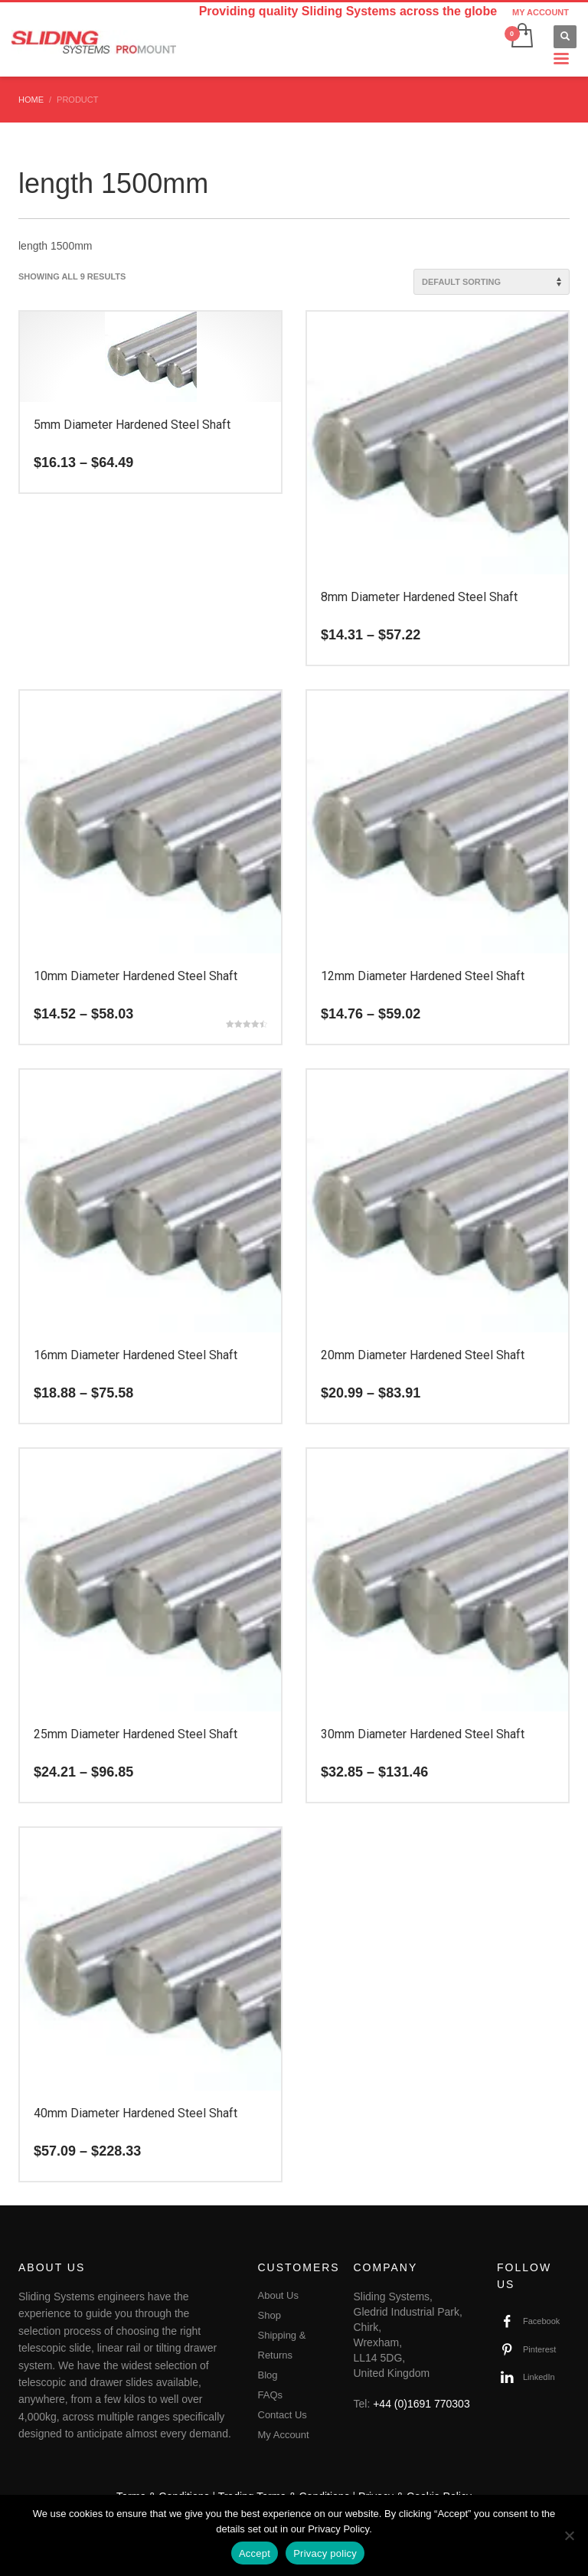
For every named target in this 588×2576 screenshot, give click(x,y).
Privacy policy (325, 2553)
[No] (569, 2535)
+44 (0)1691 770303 (421, 2404)
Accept (254, 2553)
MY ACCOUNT (540, 12)
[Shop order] (491, 282)
